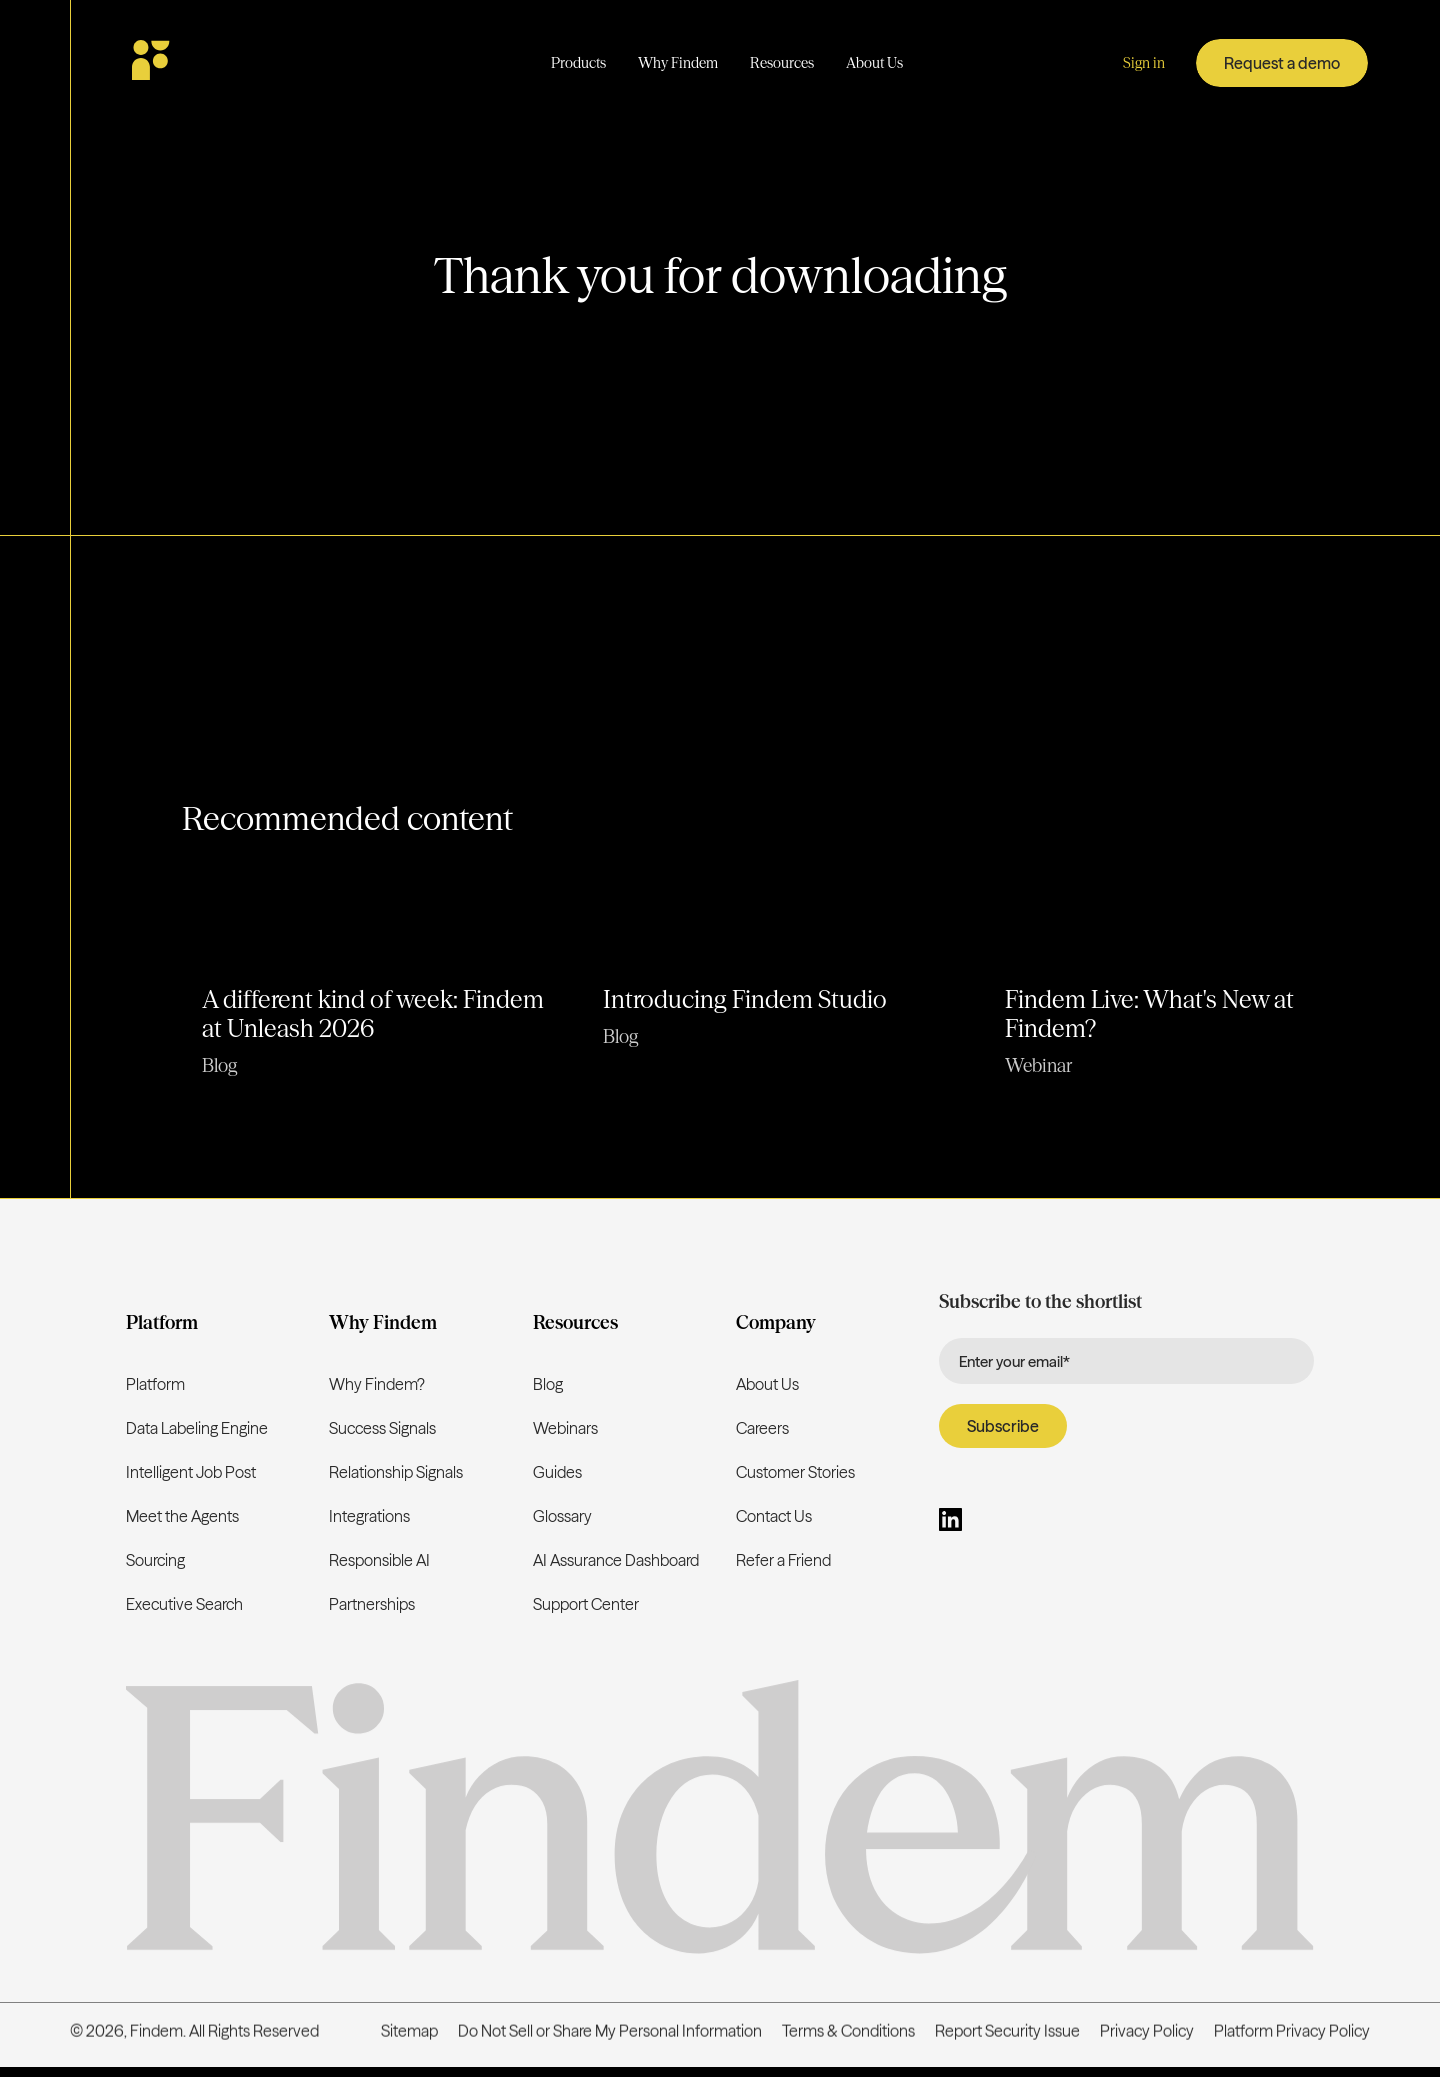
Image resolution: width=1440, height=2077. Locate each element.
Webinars (565, 1428)
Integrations (369, 1516)
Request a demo (1282, 63)
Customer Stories (795, 1472)
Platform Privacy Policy (1292, 2032)
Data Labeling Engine (197, 1428)
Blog (548, 1384)
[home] (209, 63)
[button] (578, 63)
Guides (557, 1472)
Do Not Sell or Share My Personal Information (610, 2032)
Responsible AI (379, 1560)
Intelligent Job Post (191, 1472)
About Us (767, 1384)
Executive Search (184, 1604)
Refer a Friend (783, 1560)
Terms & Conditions (848, 2032)
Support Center (586, 1604)
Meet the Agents (182, 1516)
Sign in (1144, 63)
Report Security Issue (1007, 2032)
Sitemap (409, 2032)
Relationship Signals (396, 1472)
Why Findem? (377, 1384)
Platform (155, 1384)
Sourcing (155, 1560)
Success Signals (382, 1428)
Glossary (562, 1516)
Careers (762, 1428)
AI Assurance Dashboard (616, 1560)
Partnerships (372, 1604)
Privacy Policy (1147, 2032)
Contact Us (774, 1516)
